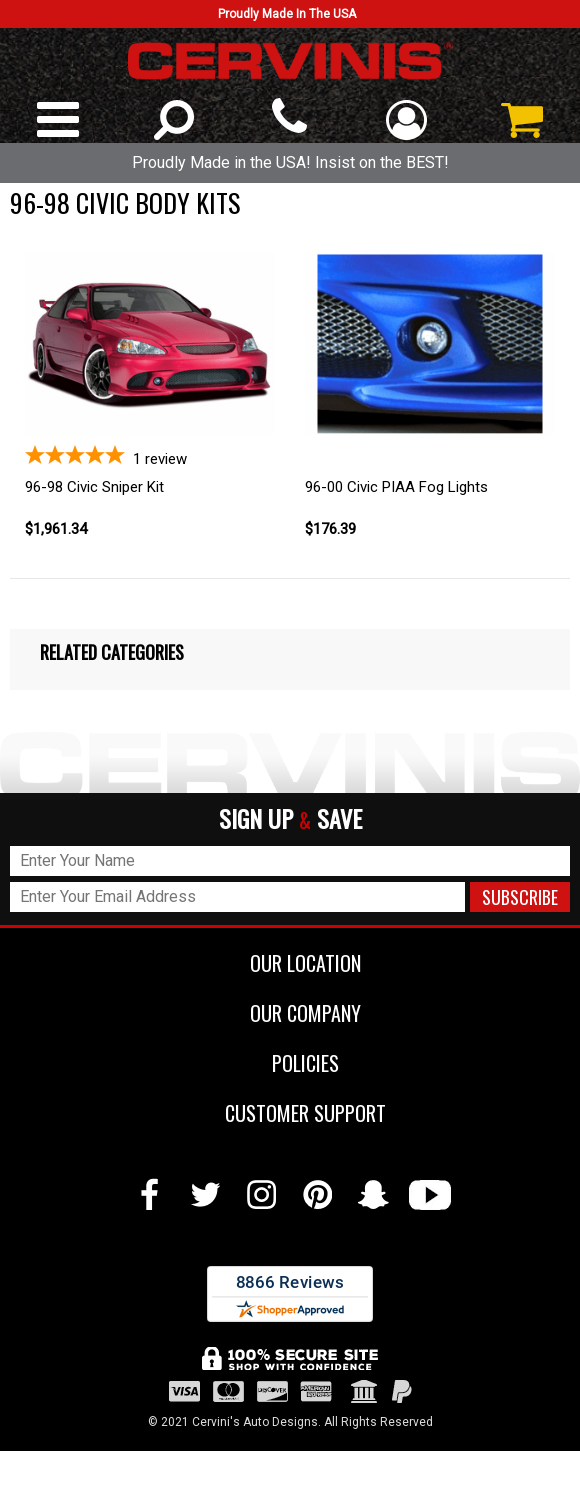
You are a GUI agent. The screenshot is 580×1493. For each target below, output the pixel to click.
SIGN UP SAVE (290, 819)
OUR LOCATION (290, 963)
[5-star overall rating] (150, 456)
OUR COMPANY (290, 1013)
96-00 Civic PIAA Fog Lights (396, 487)
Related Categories (112, 652)
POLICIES (290, 1063)
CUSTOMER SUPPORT (290, 1113)
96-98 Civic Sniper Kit (94, 487)
